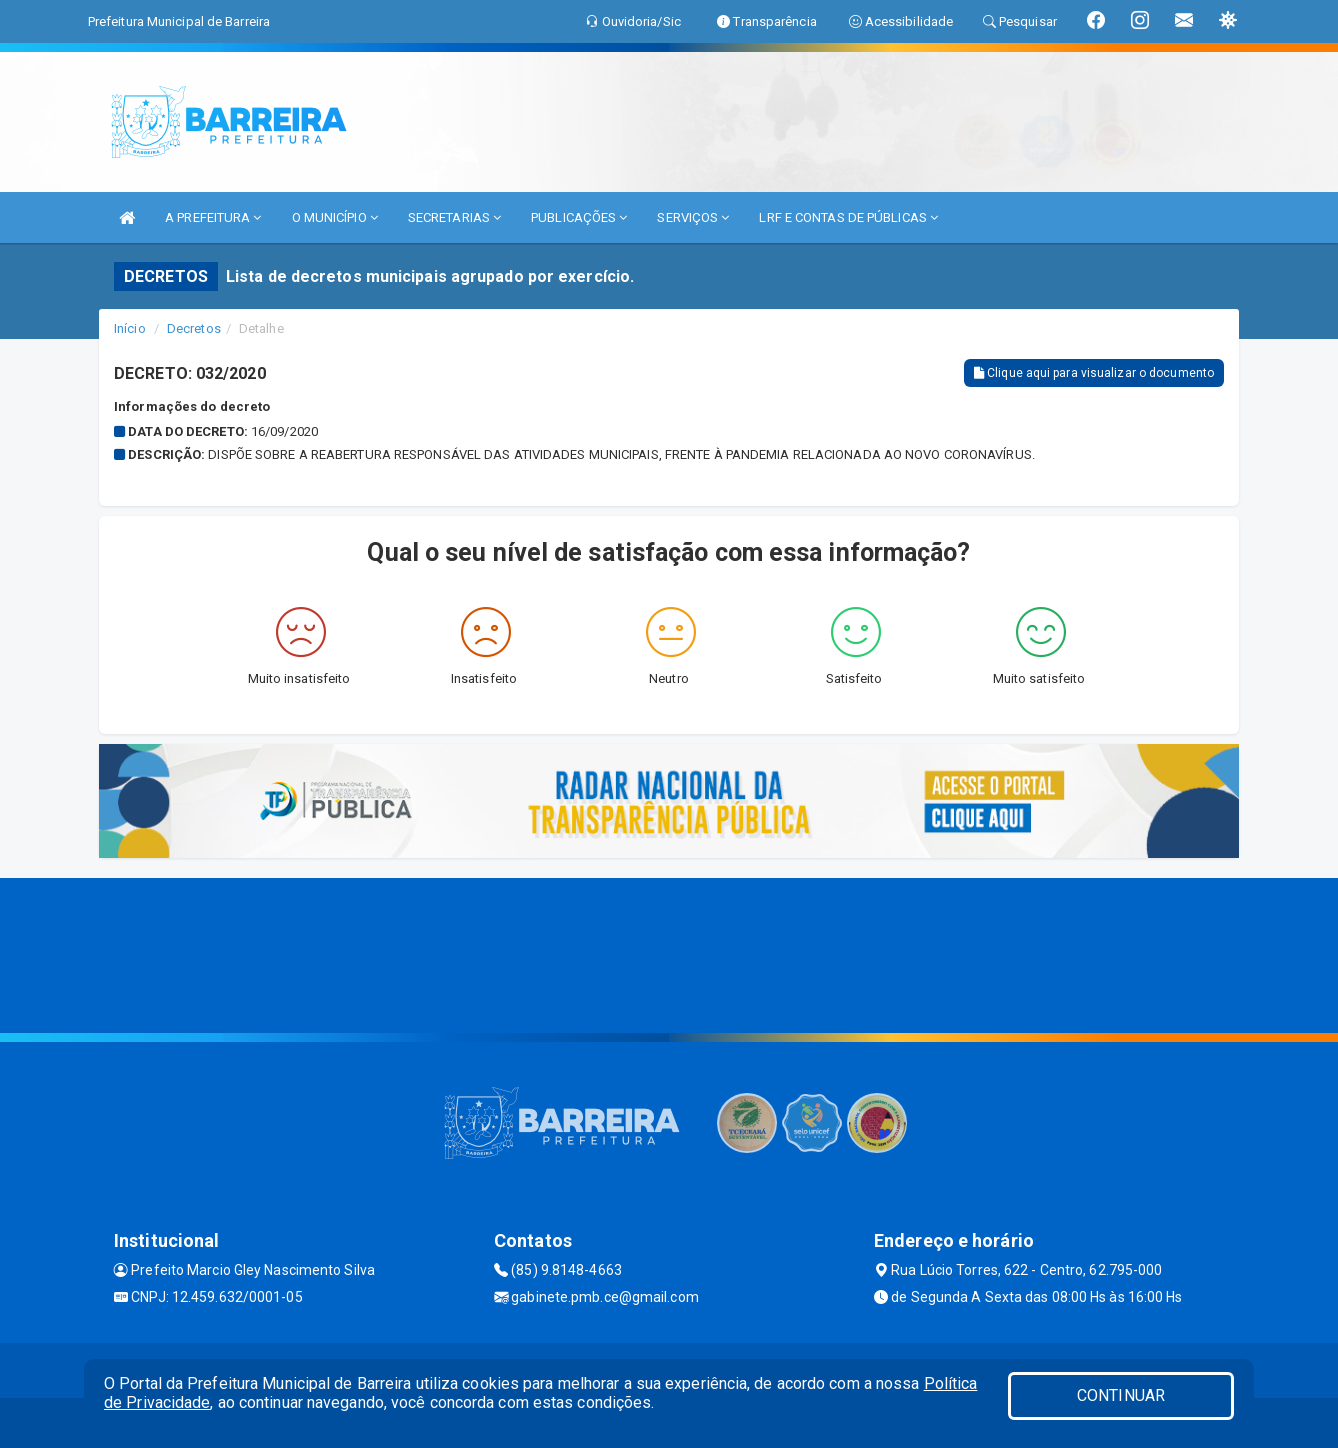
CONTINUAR (1121, 1395)
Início (130, 328)
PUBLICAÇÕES (579, 217)
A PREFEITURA (213, 217)
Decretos (194, 328)
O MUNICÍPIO (335, 217)
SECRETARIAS (454, 217)
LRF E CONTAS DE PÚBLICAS (848, 217)
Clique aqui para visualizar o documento (1094, 373)
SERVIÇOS (693, 217)
